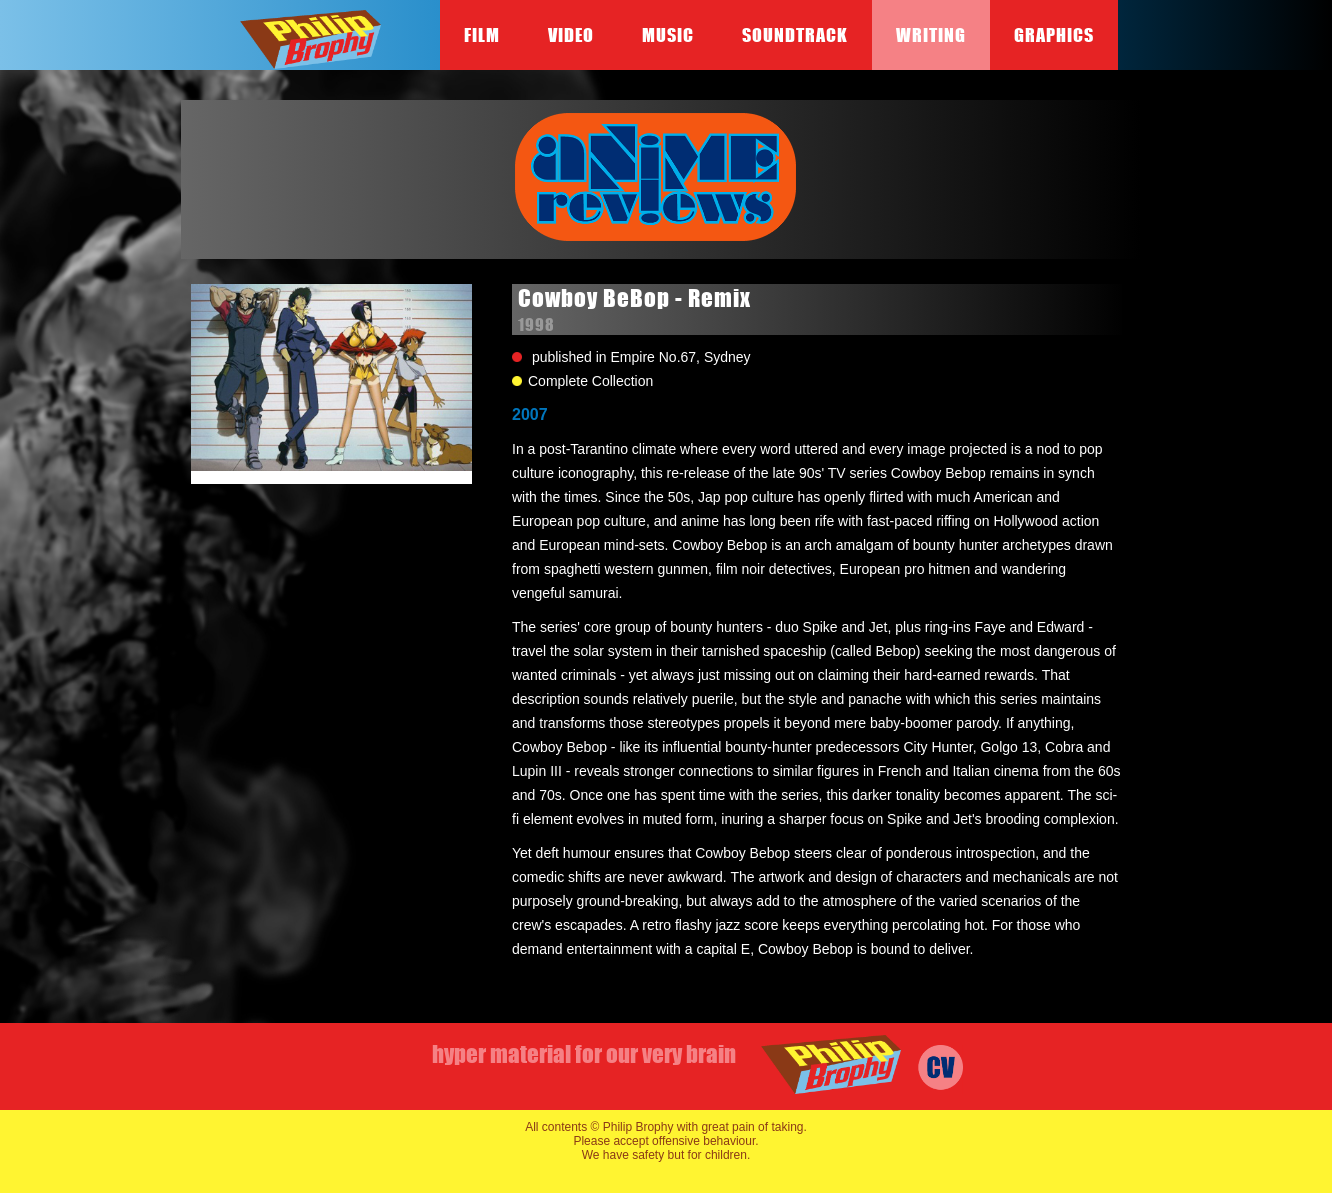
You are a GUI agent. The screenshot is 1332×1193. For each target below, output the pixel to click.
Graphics (1054, 35)
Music (668, 35)
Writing (931, 35)
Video (571, 35)
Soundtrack (795, 35)
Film (482, 35)
